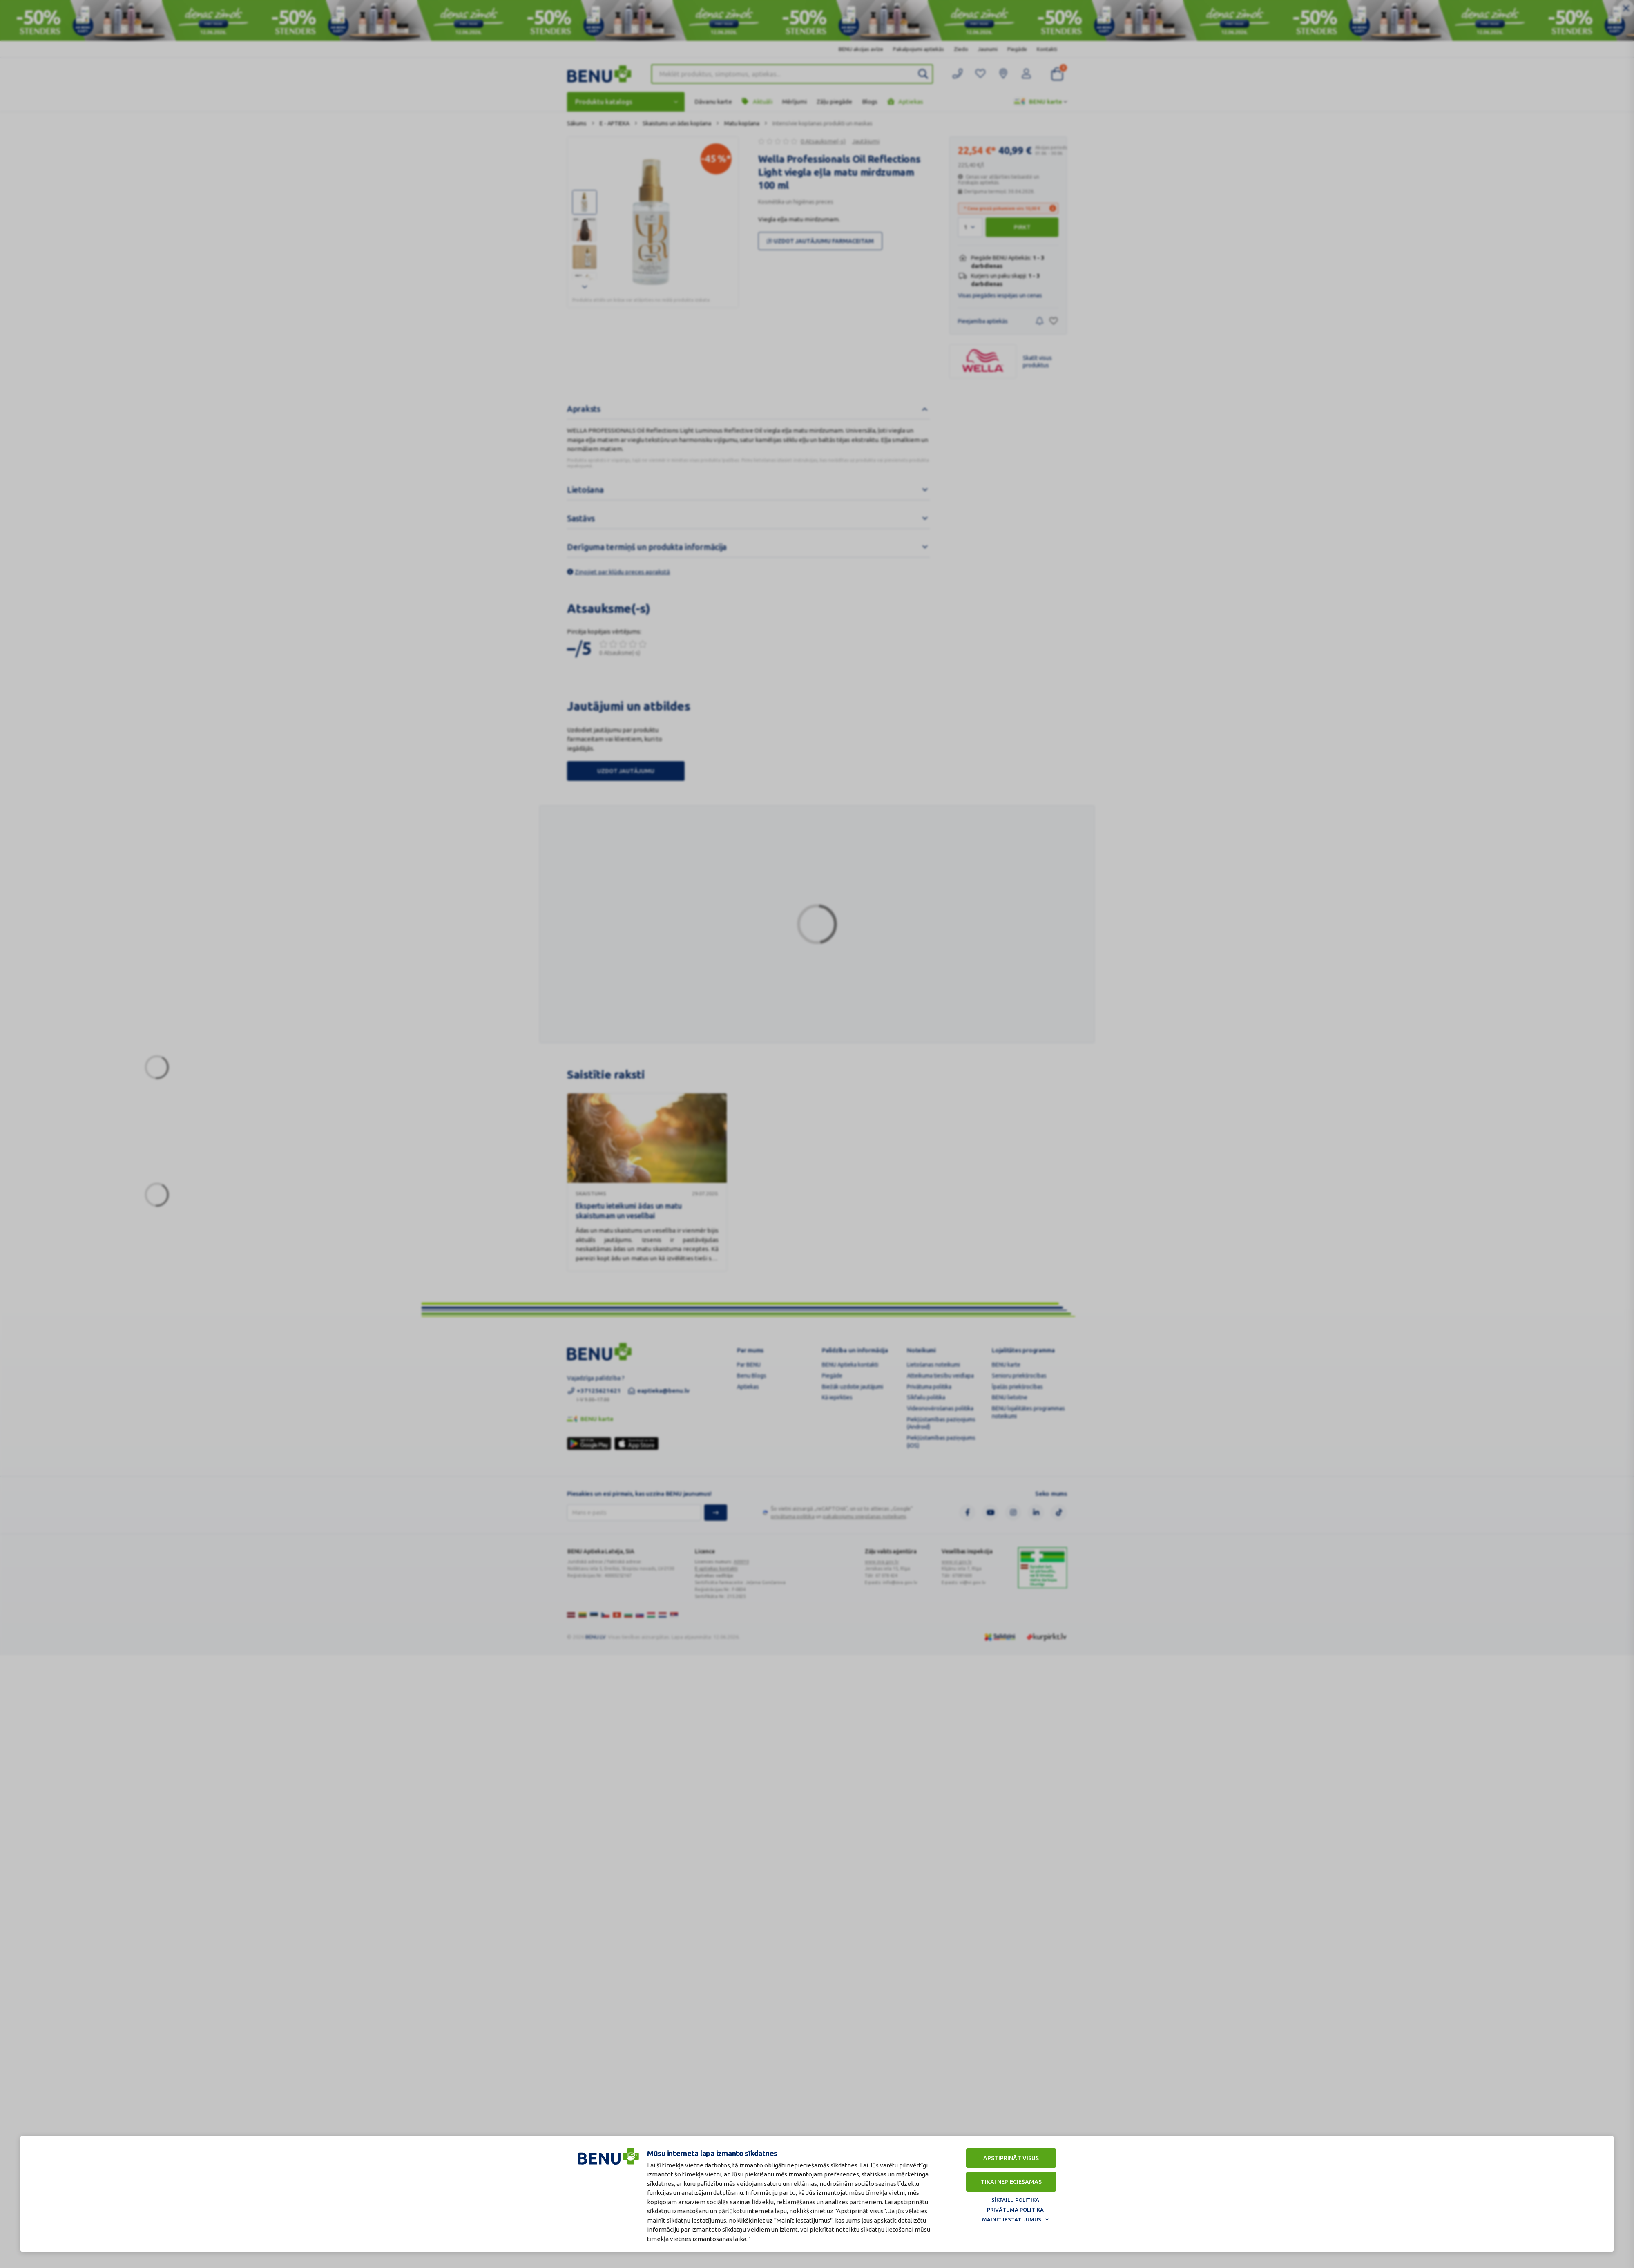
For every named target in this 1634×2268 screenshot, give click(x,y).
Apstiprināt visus (1011, 2158)
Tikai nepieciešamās (1011, 2182)
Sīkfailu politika (1015, 2200)
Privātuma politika (1015, 2209)
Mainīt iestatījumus (1011, 2219)
